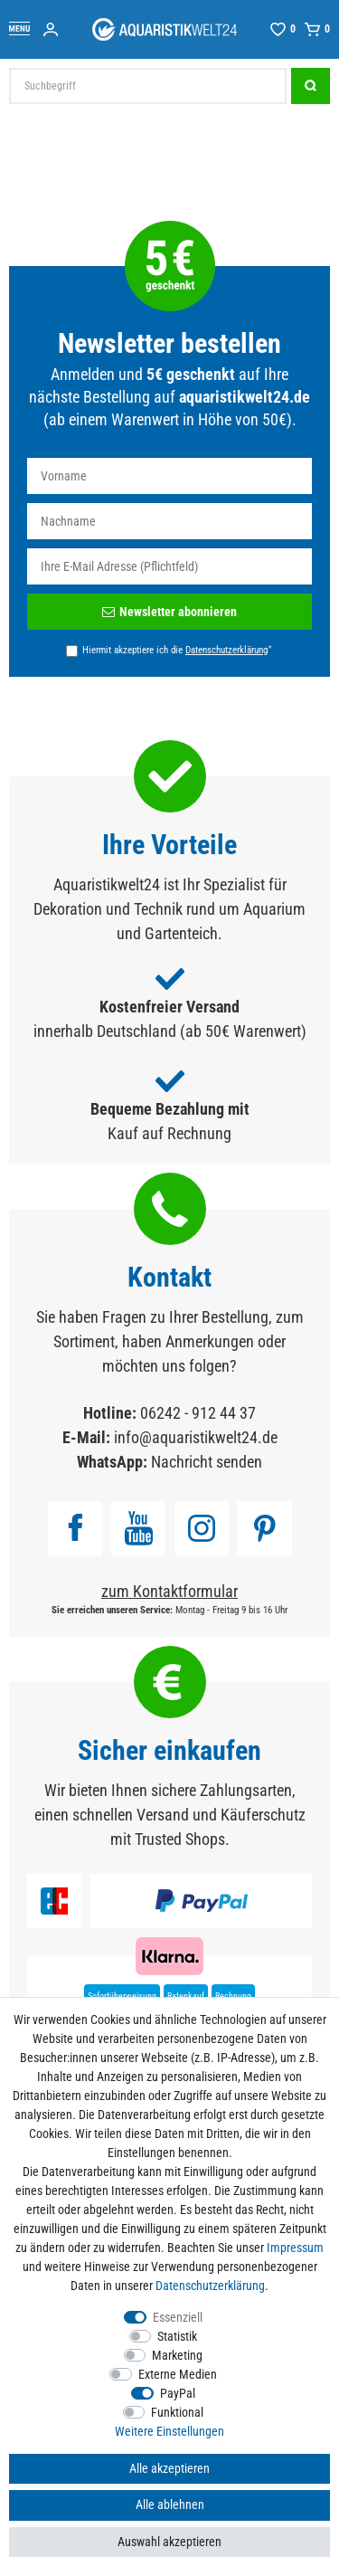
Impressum (295, 2247)
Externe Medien (177, 2374)
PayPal (177, 2393)
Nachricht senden (206, 1461)
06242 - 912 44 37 (198, 1412)
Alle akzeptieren (169, 2468)
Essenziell (177, 2317)
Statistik (177, 2336)
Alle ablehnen (170, 2504)
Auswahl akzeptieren (169, 2541)
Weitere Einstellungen (169, 2431)
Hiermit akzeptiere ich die (176, 649)
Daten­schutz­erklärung (210, 2285)
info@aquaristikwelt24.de (196, 1437)
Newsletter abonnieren (169, 611)
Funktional (177, 2412)
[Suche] (310, 86)
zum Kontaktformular (169, 1591)
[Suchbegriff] (148, 86)
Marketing (177, 2355)
